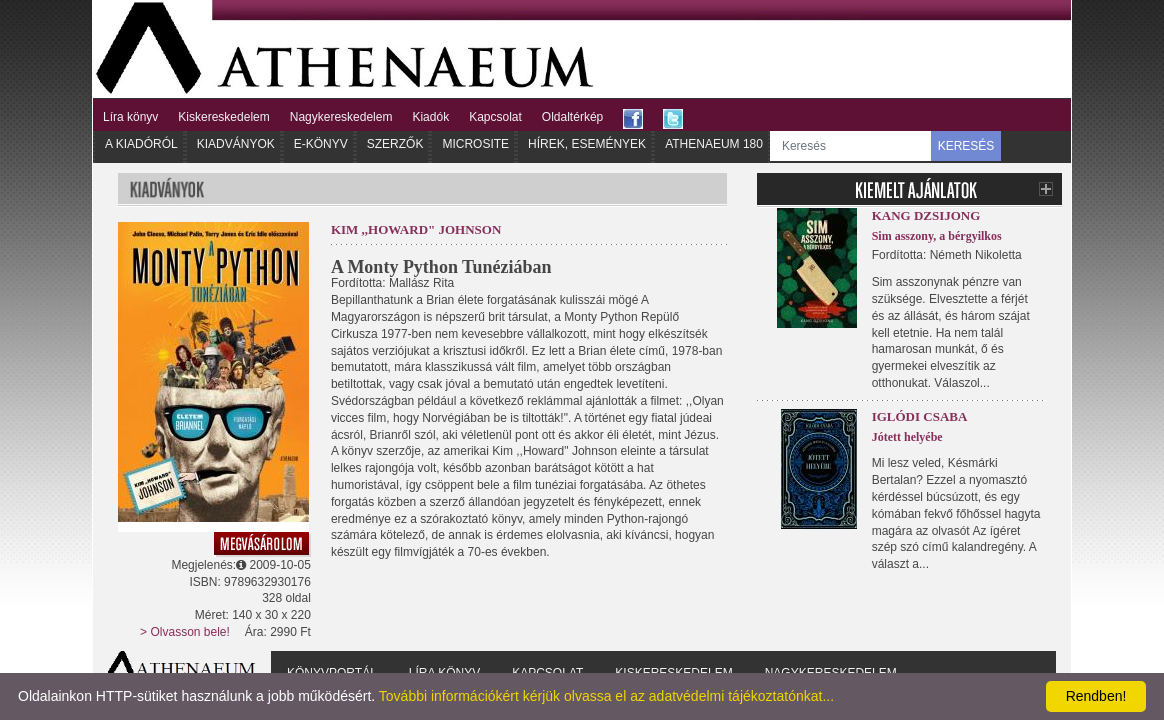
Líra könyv (130, 117)
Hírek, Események (587, 144)
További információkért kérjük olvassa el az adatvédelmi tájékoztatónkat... (606, 696)
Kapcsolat (495, 117)
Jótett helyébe (907, 437)
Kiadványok (236, 144)
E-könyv (321, 144)
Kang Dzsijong (926, 215)
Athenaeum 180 (714, 144)
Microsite (475, 144)
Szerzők (395, 144)
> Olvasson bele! (185, 632)
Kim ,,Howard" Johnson (416, 229)
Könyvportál (332, 673)
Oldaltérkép (572, 117)
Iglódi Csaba (920, 416)
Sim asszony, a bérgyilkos (937, 236)
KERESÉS (966, 146)
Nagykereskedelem (341, 117)
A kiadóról (141, 144)
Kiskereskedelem (223, 117)
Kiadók (430, 117)
